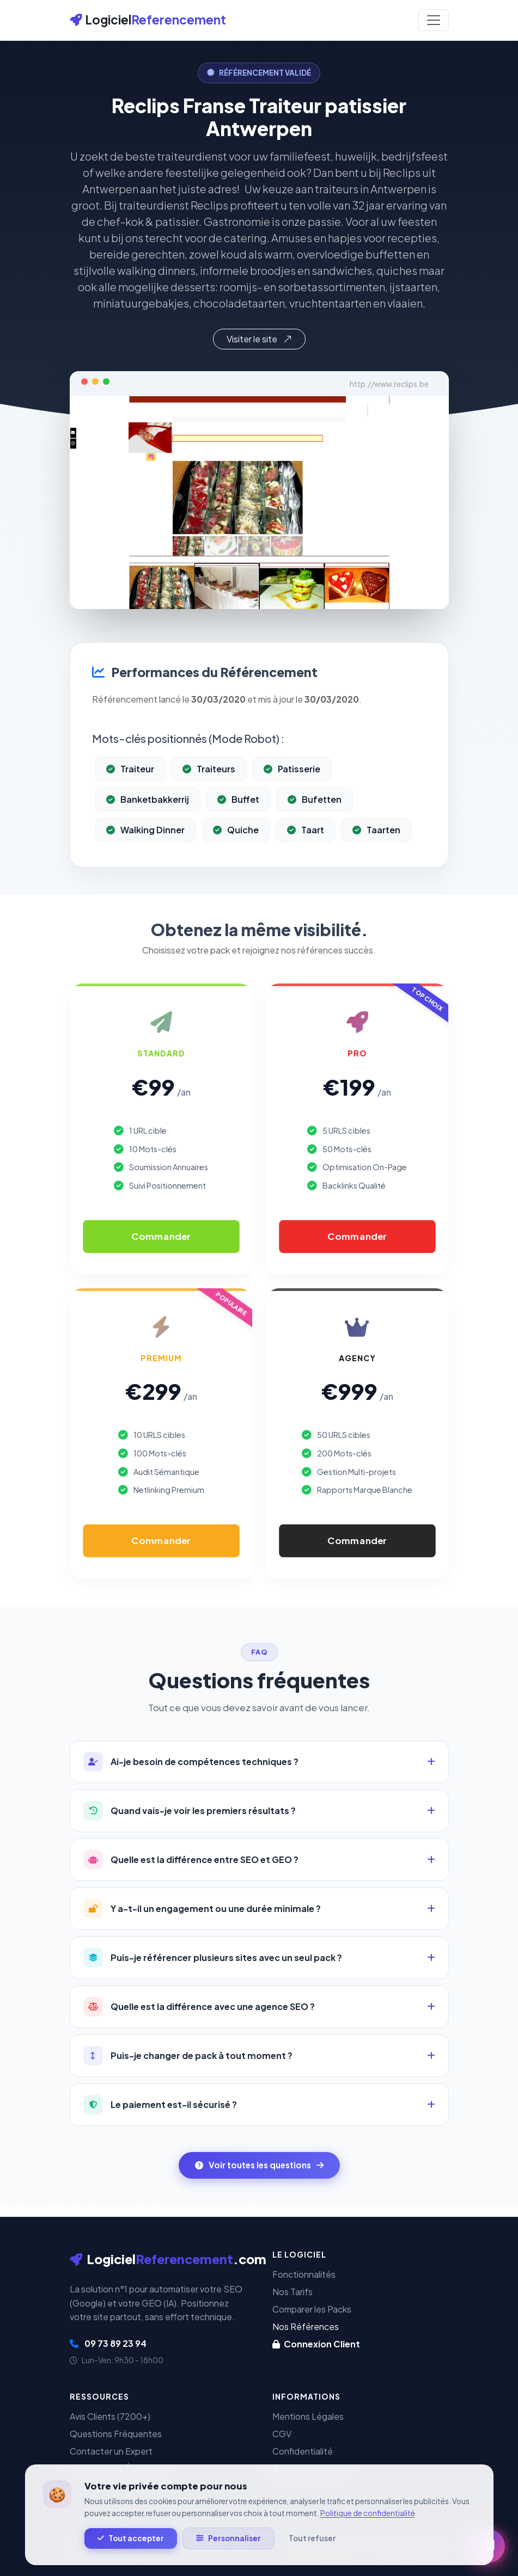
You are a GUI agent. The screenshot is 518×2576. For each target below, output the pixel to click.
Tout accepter (130, 2538)
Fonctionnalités (304, 2274)
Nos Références (305, 2326)
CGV (281, 2433)
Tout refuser (312, 2538)
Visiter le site (259, 339)
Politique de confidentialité (367, 2513)
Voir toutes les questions (259, 2165)
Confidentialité (302, 2451)
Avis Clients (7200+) (110, 2416)
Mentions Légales (308, 2416)
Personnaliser (228, 2538)
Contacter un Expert (111, 2451)
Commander (161, 1236)
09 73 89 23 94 (108, 2343)
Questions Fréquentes (116, 2433)
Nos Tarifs (292, 2291)
